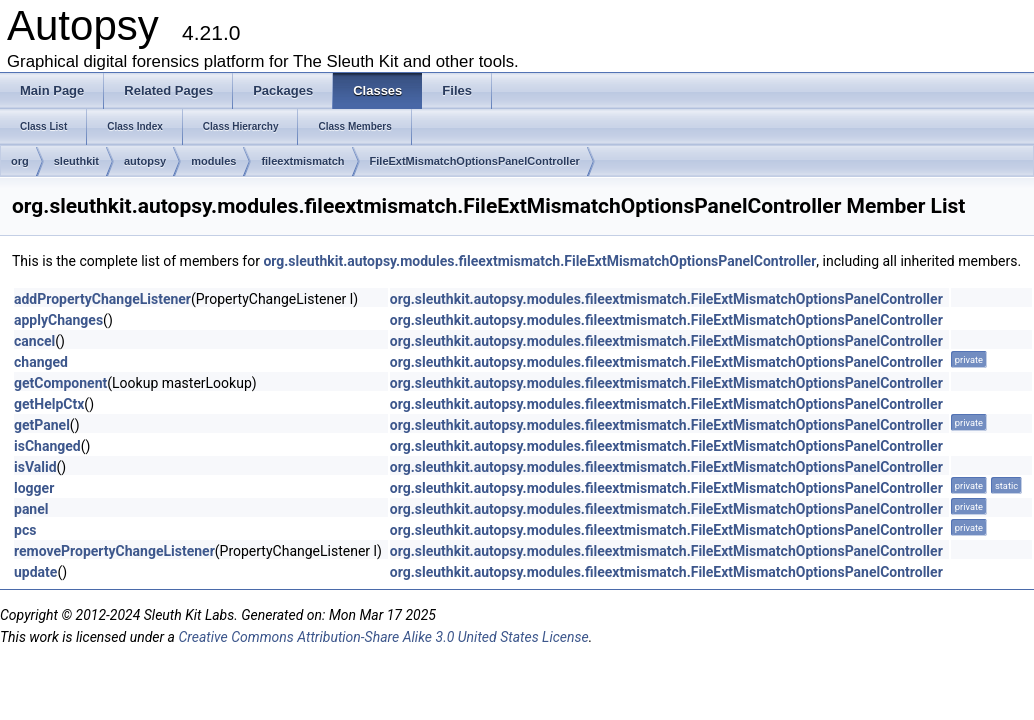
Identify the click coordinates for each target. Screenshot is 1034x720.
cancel (34, 341)
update (35, 572)
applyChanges (58, 320)
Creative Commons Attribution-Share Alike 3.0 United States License (383, 637)
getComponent (60, 383)
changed (41, 362)
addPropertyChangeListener (102, 299)
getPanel (42, 425)
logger (34, 488)
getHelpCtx (49, 404)
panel (31, 509)
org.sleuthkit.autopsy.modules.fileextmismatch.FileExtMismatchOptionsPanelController (539, 261)
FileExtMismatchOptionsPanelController (475, 161)
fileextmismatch (302, 161)
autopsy (145, 161)
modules (213, 161)
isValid (35, 467)
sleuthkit (76, 161)
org (20, 161)
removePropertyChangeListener (114, 551)
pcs (25, 530)
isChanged (47, 446)
